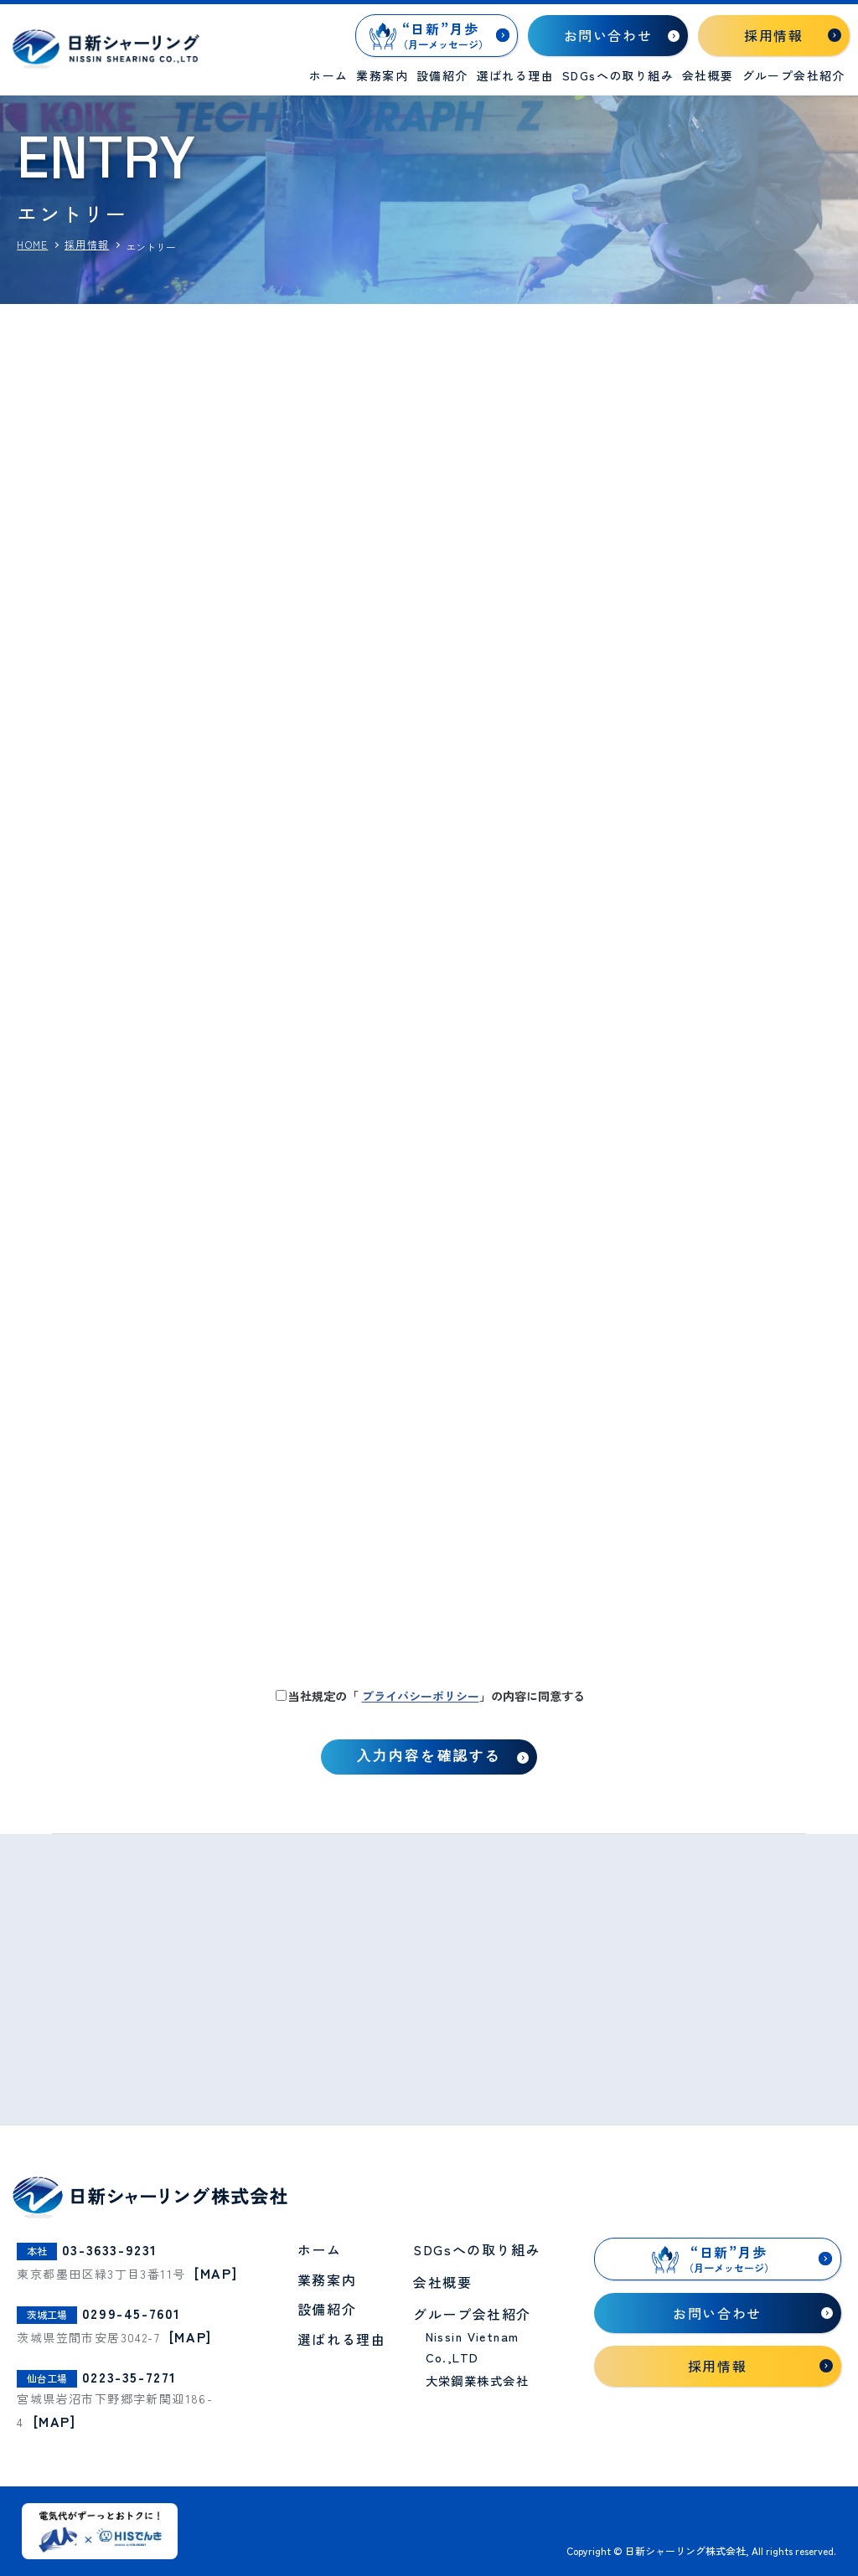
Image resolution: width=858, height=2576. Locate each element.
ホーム (328, 75)
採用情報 (87, 245)
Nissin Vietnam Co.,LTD (472, 2346)
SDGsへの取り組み (618, 75)
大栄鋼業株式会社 (478, 2380)
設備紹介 (442, 75)
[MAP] (215, 2273)
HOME (32, 245)
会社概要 (708, 75)
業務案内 (382, 75)
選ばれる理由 (515, 75)
